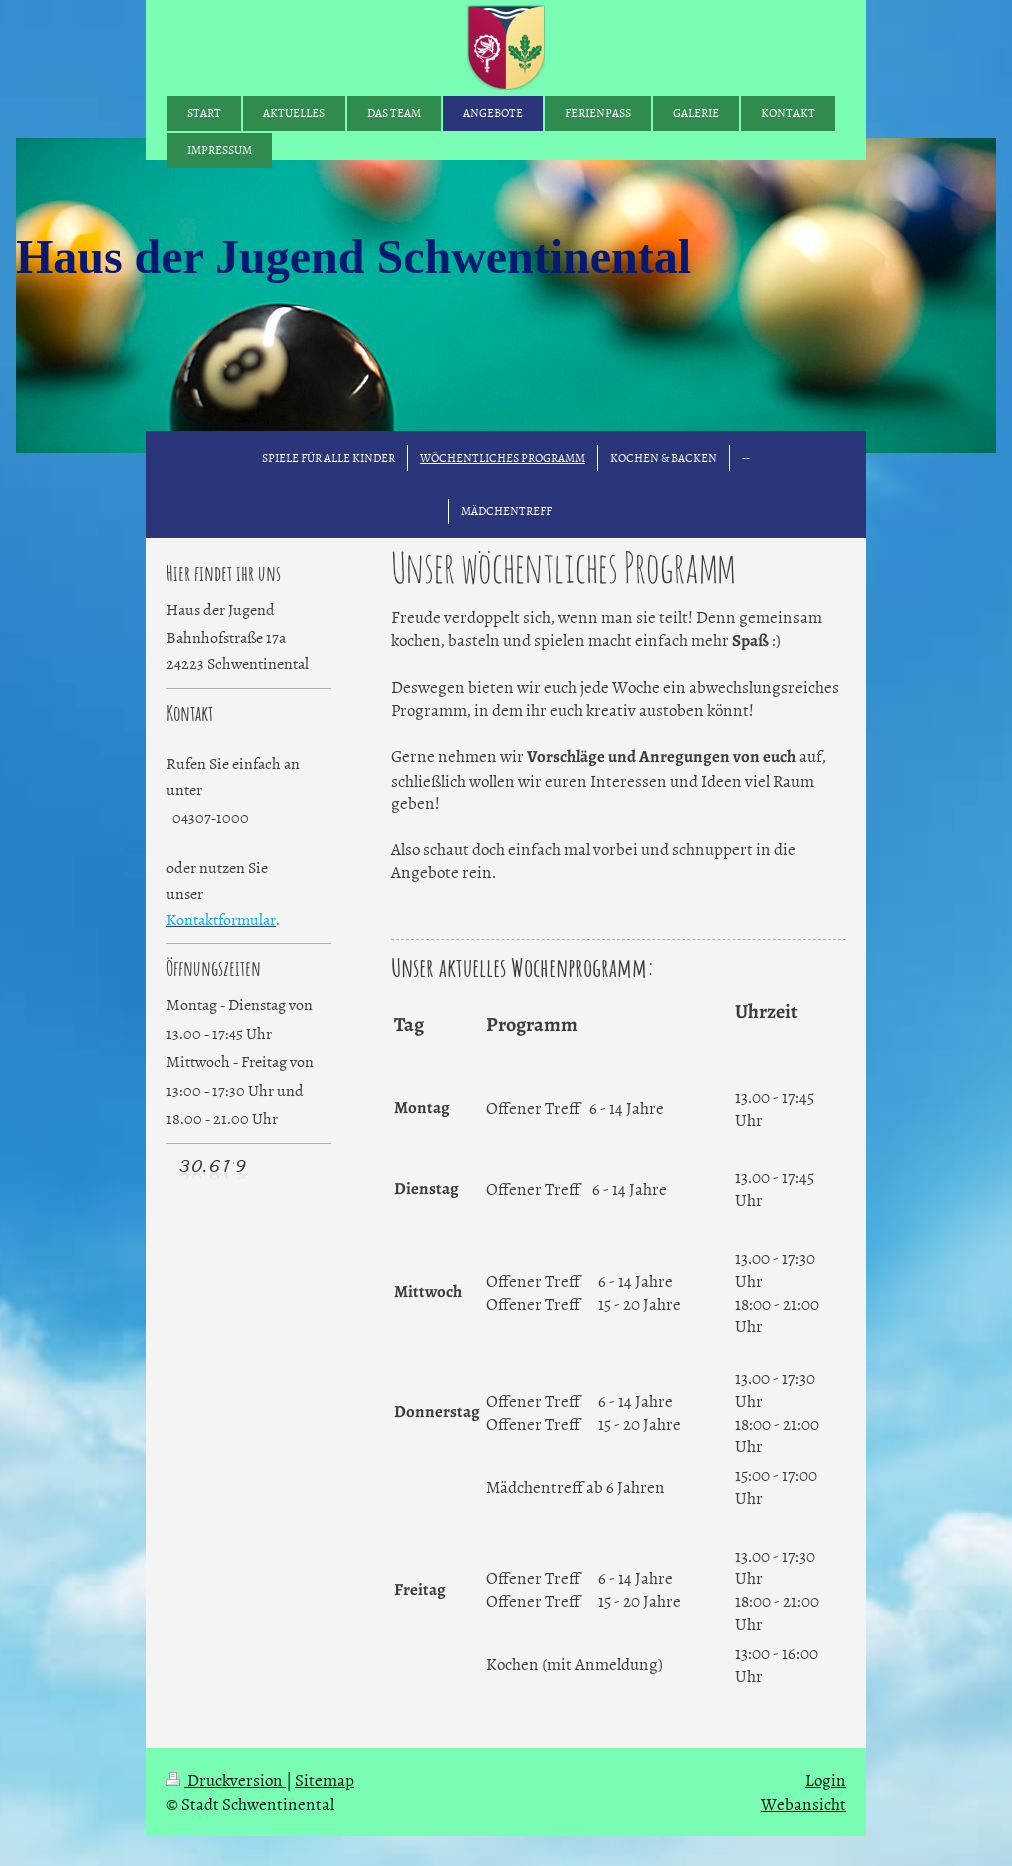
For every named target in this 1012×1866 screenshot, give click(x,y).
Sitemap (324, 1779)
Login (825, 1779)
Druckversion (226, 1779)
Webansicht (803, 1803)
